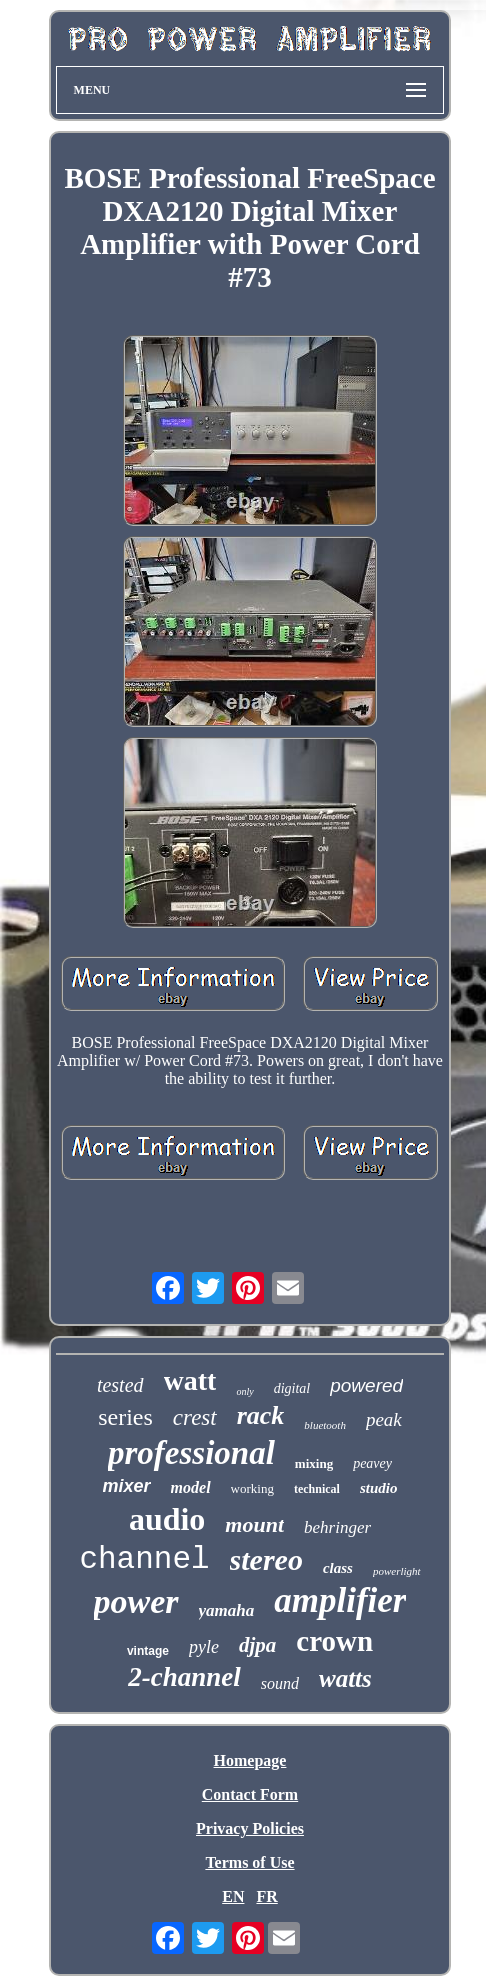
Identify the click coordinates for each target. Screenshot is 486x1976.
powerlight (397, 1571)
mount (254, 1524)
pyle (204, 1647)
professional (191, 1453)
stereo (266, 1559)
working (252, 1488)
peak (384, 1419)
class (338, 1568)
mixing (314, 1463)
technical (317, 1489)
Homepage (250, 1760)
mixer (127, 1486)
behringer (337, 1527)
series (125, 1417)
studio (379, 1488)
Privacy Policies (250, 1828)
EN (233, 1896)
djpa (257, 1645)
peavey (372, 1463)
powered (366, 1385)
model (191, 1487)
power (136, 1601)
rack (261, 1415)
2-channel (184, 1677)
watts (345, 1678)
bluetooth (325, 1425)
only (244, 1391)
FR (266, 1896)
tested (120, 1385)
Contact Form (250, 1794)
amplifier (340, 1600)
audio (167, 1519)
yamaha (227, 1610)
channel (144, 1559)
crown (334, 1641)
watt (190, 1380)
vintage (148, 1651)
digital (292, 1388)
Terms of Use (249, 1862)
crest (195, 1417)
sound (280, 1683)
